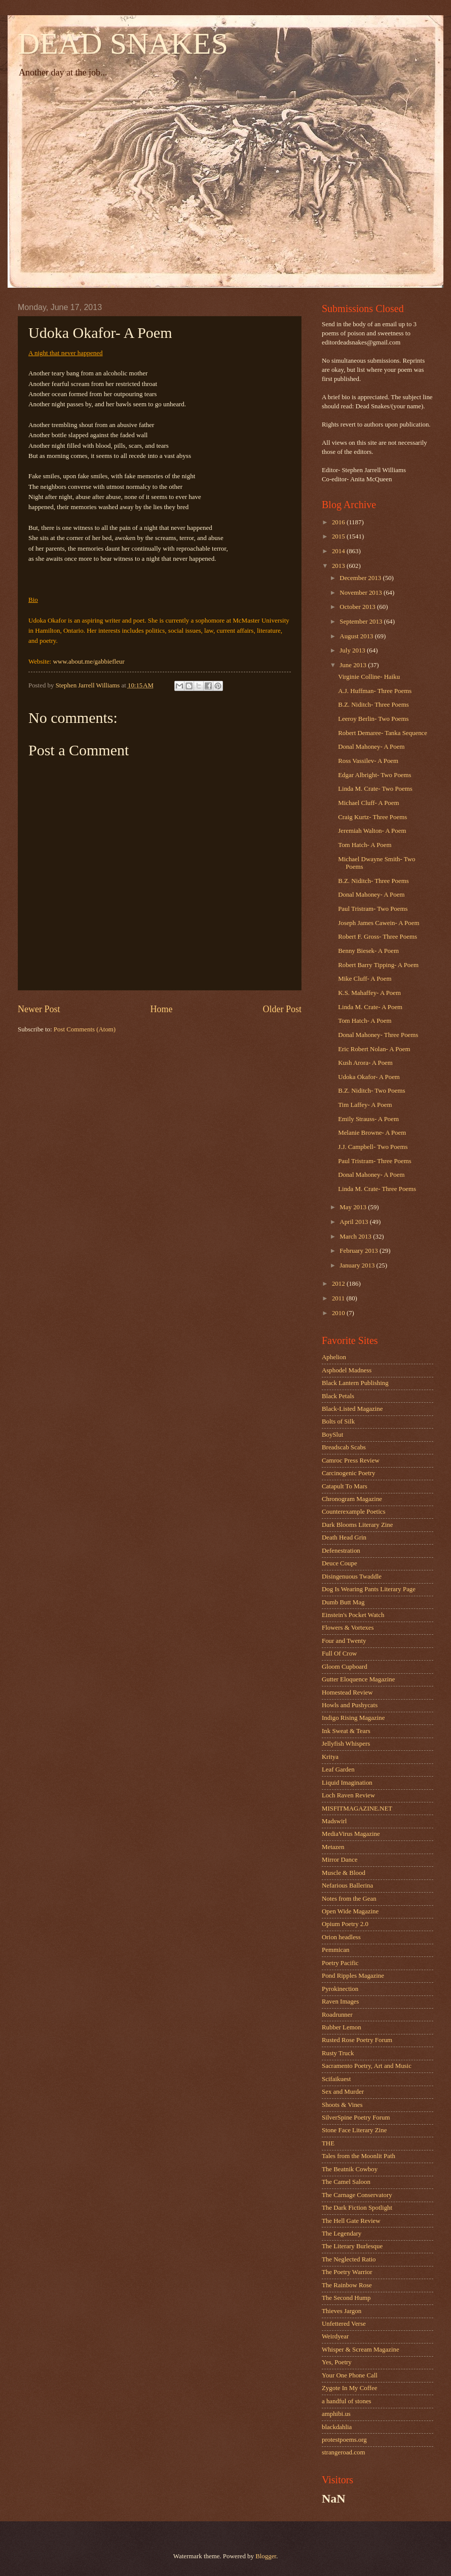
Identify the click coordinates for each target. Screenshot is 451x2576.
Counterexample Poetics (354, 1511)
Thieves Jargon (341, 2311)
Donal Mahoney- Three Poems (378, 1035)
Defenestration (341, 1550)
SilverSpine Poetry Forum (356, 2117)
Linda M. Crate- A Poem (370, 1007)
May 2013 (354, 1207)
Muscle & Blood (343, 1872)
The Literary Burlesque (352, 2246)
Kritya (330, 1756)
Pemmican (335, 1949)
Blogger (265, 2556)
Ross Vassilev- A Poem (368, 760)
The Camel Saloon (346, 2181)
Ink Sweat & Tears (346, 1731)
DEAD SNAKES (123, 43)
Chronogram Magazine (352, 1499)
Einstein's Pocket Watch (353, 1615)
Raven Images (340, 2001)
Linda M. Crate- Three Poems (377, 1189)
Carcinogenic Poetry (348, 1473)
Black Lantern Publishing (355, 1383)
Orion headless (341, 1937)
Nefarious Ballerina (347, 1885)
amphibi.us (336, 2413)
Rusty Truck (338, 2053)
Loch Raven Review (348, 1795)
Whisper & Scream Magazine (360, 2349)
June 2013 (354, 665)
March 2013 (356, 1236)
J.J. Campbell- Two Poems (372, 1146)
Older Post (282, 1009)
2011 (339, 1298)
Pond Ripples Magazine (353, 1975)
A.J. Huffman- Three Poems (374, 691)
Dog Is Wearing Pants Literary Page (369, 1589)
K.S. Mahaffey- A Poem (369, 992)
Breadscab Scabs (344, 1447)
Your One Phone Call (350, 2375)
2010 (339, 1313)
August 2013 (357, 636)
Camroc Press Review (351, 1460)
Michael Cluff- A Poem (368, 802)
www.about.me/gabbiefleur (88, 661)
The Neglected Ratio (349, 2259)
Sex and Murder (343, 2091)
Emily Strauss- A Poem (368, 1119)
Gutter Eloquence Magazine (358, 1679)
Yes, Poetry (337, 2362)
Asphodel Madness (346, 1370)
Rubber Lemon (341, 2027)
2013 (339, 565)
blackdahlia (337, 2427)
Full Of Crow (339, 1653)
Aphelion (334, 1357)
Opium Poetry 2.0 (345, 1924)
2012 (339, 1283)
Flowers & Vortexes (348, 1627)
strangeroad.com (343, 2452)
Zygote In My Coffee (350, 2388)
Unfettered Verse (344, 2323)
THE (328, 2143)
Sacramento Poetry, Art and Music (366, 2065)
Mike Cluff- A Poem (364, 978)
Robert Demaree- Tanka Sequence (382, 733)
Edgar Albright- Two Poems (374, 775)
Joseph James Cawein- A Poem (378, 923)
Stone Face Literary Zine (354, 2130)
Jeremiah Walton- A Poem (372, 830)
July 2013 (353, 650)
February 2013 (360, 1250)
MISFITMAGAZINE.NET (357, 1808)
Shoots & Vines (342, 2104)
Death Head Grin (344, 1537)
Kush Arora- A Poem (365, 1062)
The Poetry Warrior (347, 2272)
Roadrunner (337, 2014)
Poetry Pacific (340, 1963)
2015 (339, 536)
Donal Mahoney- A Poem (371, 746)
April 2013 (354, 1221)
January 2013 (358, 1265)
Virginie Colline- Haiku (369, 676)
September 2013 (362, 621)
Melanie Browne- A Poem (372, 1132)
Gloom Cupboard (344, 1666)
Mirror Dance (339, 1859)
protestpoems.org (344, 2439)
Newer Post (39, 1009)
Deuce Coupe (339, 1563)
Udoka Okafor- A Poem (369, 1077)
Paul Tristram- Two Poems (372, 908)
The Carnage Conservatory (357, 2195)
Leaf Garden (338, 1769)
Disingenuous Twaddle (352, 1576)
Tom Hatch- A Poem (364, 845)
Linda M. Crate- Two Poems (375, 788)
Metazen (333, 1847)
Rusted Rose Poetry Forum (357, 2040)
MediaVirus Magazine (351, 1833)
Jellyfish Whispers (346, 1743)
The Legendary (341, 2233)
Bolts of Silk (338, 1421)
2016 (339, 522)
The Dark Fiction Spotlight (357, 2207)
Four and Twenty (344, 1640)
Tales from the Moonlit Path (358, 2156)
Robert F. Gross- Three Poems (377, 936)
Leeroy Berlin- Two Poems (373, 718)
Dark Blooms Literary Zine (357, 1524)
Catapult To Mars (344, 1486)
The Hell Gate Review (351, 2220)
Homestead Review (347, 1692)
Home (161, 1009)
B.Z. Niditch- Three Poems (373, 704)
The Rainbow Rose (347, 2285)
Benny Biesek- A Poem (368, 950)
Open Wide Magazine (350, 1911)
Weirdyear (335, 2336)
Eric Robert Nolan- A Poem (374, 1049)
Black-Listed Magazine (352, 1408)
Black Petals (338, 1396)
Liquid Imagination (347, 1782)
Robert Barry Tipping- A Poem (378, 965)
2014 (339, 551)
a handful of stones (346, 2401)
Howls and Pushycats (350, 1705)
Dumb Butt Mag (343, 1602)
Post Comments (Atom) (85, 1029)
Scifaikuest (336, 2079)
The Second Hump (346, 2297)
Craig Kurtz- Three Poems (372, 817)
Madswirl (334, 1821)
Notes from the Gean (349, 1898)
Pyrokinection (340, 1988)
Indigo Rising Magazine (353, 1717)
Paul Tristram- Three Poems (374, 1161)
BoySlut (332, 1434)
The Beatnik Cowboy (350, 2169)
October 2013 (358, 606)
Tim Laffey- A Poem (365, 1104)
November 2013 (362, 592)
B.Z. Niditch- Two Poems (371, 1090)
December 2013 (361, 578)
